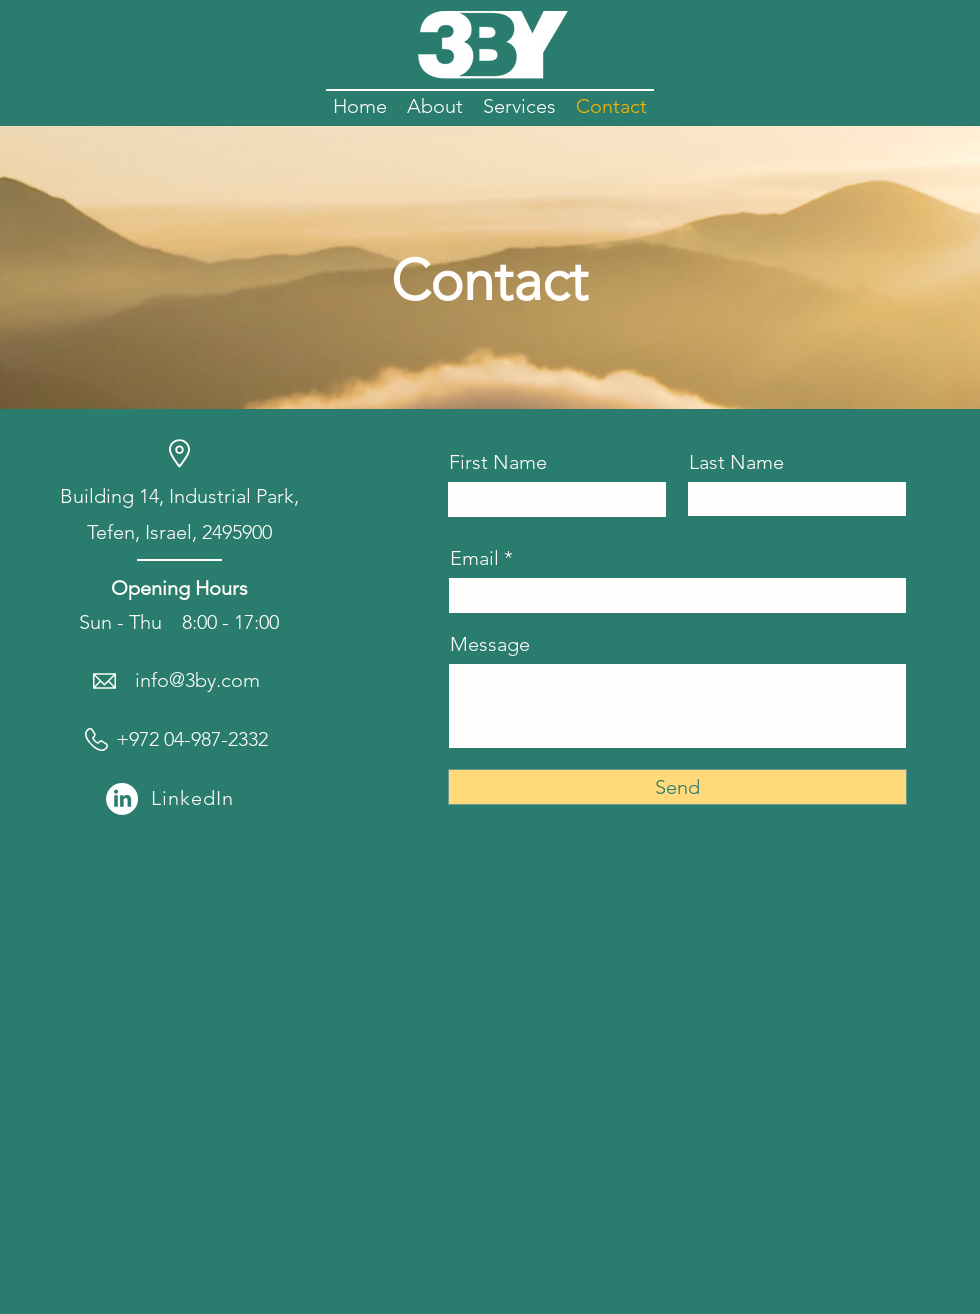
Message (490, 644)
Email (474, 558)
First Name (498, 462)
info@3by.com (197, 680)
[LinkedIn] (122, 799)
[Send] (677, 787)
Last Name (736, 462)
